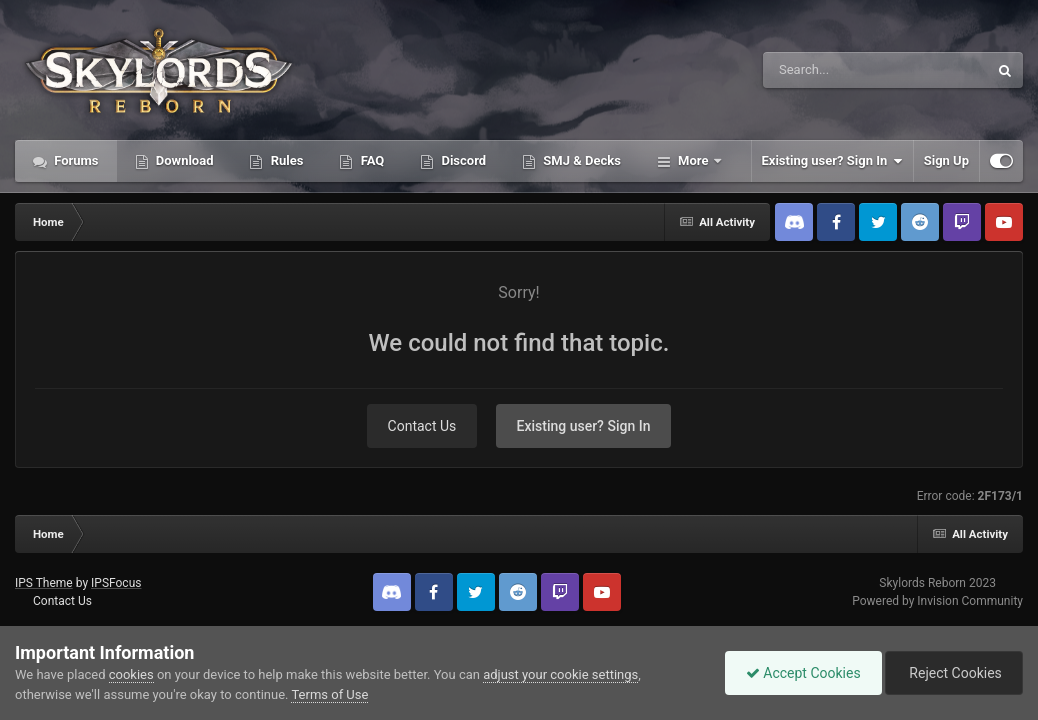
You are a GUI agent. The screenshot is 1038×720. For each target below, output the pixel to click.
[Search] (825, 70)
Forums (75, 160)
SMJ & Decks (580, 160)
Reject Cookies (954, 673)
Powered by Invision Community (937, 601)
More (693, 160)
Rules (285, 160)
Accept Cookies (803, 673)
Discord (462, 160)
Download (183, 160)
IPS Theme (44, 583)
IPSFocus (116, 583)
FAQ (370, 160)
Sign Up (946, 160)
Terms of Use (329, 694)
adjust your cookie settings (560, 674)
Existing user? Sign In (832, 161)
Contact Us (422, 426)
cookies (131, 674)
